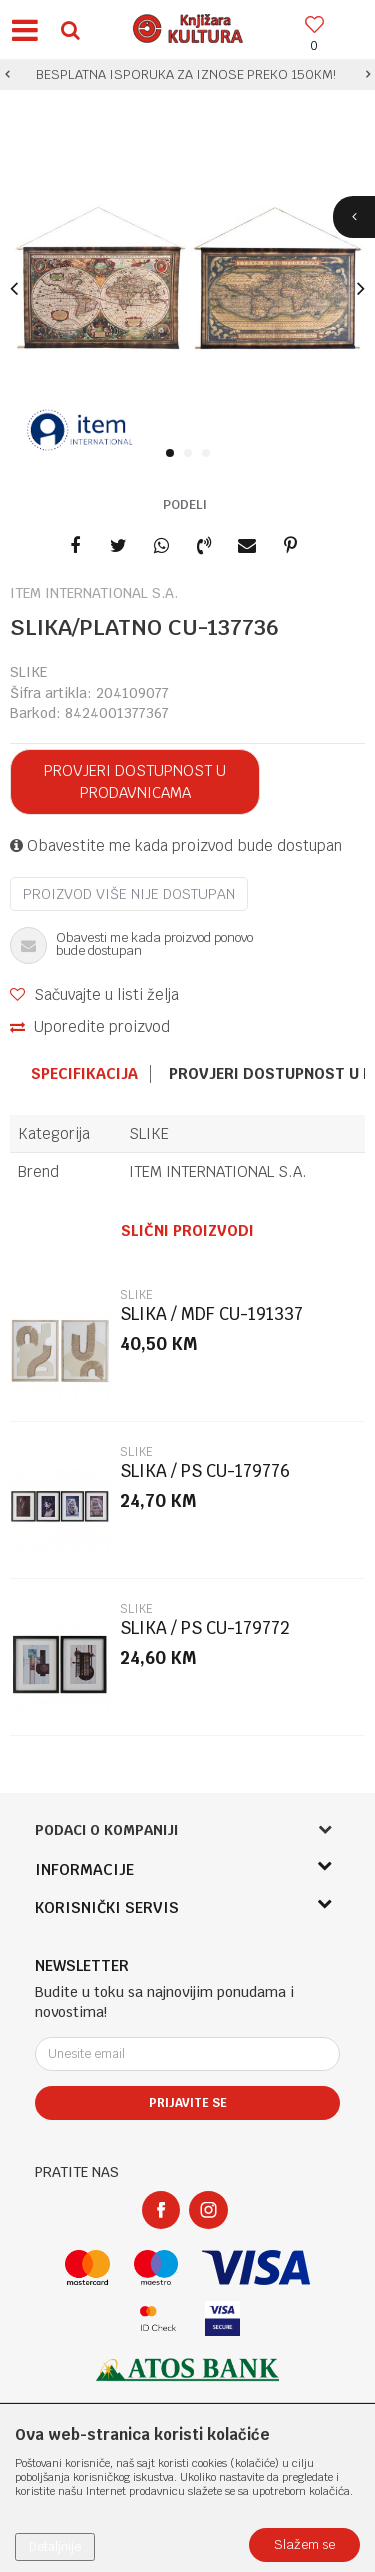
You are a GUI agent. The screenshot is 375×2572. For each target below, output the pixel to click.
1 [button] (173, 454)
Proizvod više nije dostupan (129, 894)
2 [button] (191, 454)
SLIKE (28, 672)
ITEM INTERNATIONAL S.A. (218, 1171)
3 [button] (209, 454)
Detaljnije (55, 2547)
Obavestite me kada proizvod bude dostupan (176, 845)
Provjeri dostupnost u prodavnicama (135, 781)
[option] (187, 75)
